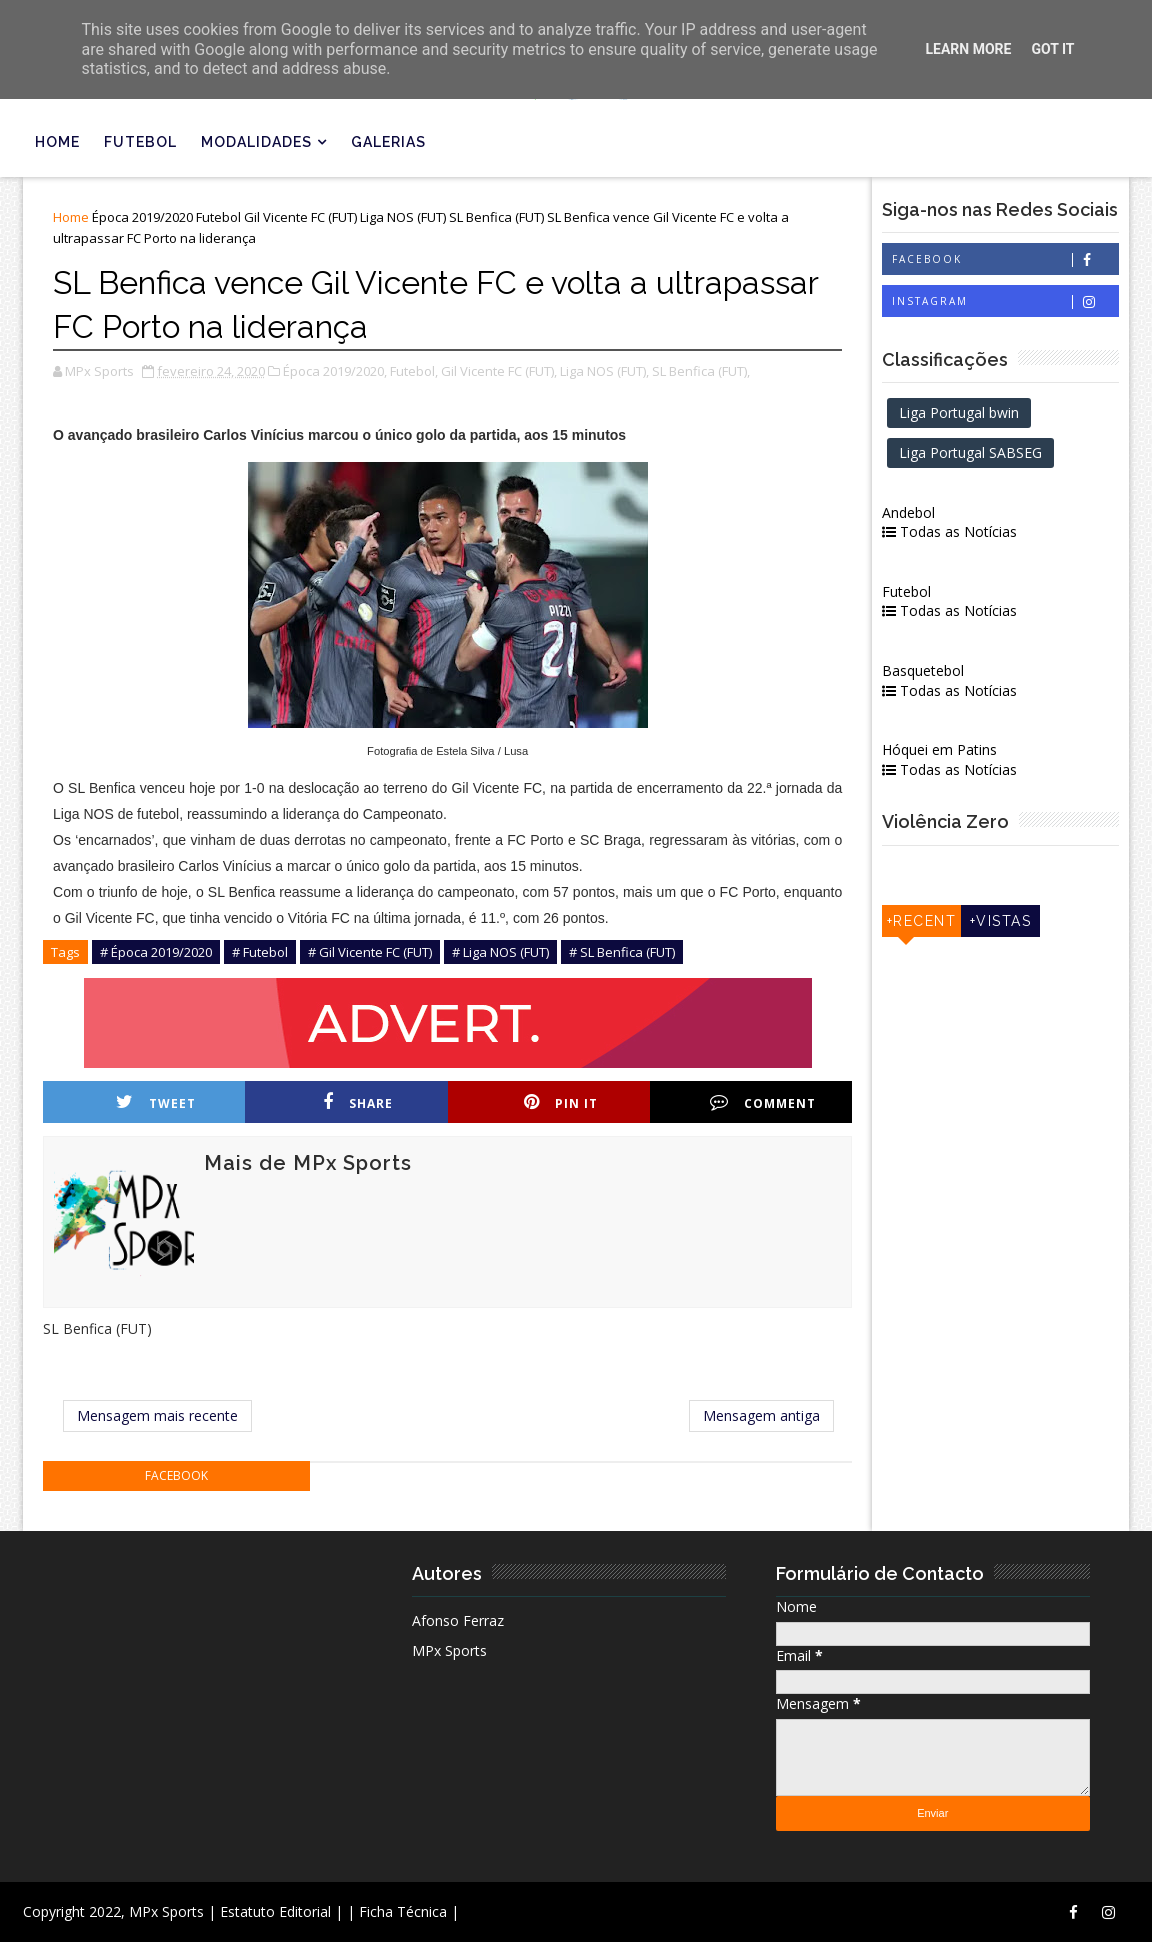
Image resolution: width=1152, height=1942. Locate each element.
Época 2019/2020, (335, 371)
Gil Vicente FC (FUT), (499, 371)
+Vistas (1001, 921)
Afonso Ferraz (458, 1620)
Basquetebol (923, 670)
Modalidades (256, 142)
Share (358, 1102)
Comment (763, 1102)
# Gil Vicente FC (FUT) (370, 952)
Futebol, (414, 371)
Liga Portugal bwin (959, 412)
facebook (176, 1475)
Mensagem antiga (761, 1415)
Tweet (156, 1102)
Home (57, 142)
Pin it (561, 1102)
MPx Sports (449, 1650)
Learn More (968, 49)
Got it (1052, 49)
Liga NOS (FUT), (604, 371)
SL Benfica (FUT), (701, 371)
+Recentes (922, 925)
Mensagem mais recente (157, 1415)
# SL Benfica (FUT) (622, 952)
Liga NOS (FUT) (403, 217)
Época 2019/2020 (142, 217)
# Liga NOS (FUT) (500, 952)
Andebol (908, 512)
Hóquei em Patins (939, 749)
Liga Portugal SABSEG (970, 452)
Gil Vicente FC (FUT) (300, 217)
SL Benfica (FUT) (496, 217)
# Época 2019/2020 (156, 952)
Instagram (1005, 301)
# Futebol (260, 952)
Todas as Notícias (949, 531)
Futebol (140, 142)
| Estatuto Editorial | (275, 1911)
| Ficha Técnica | (403, 1911)
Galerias (388, 142)
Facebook (1005, 259)
